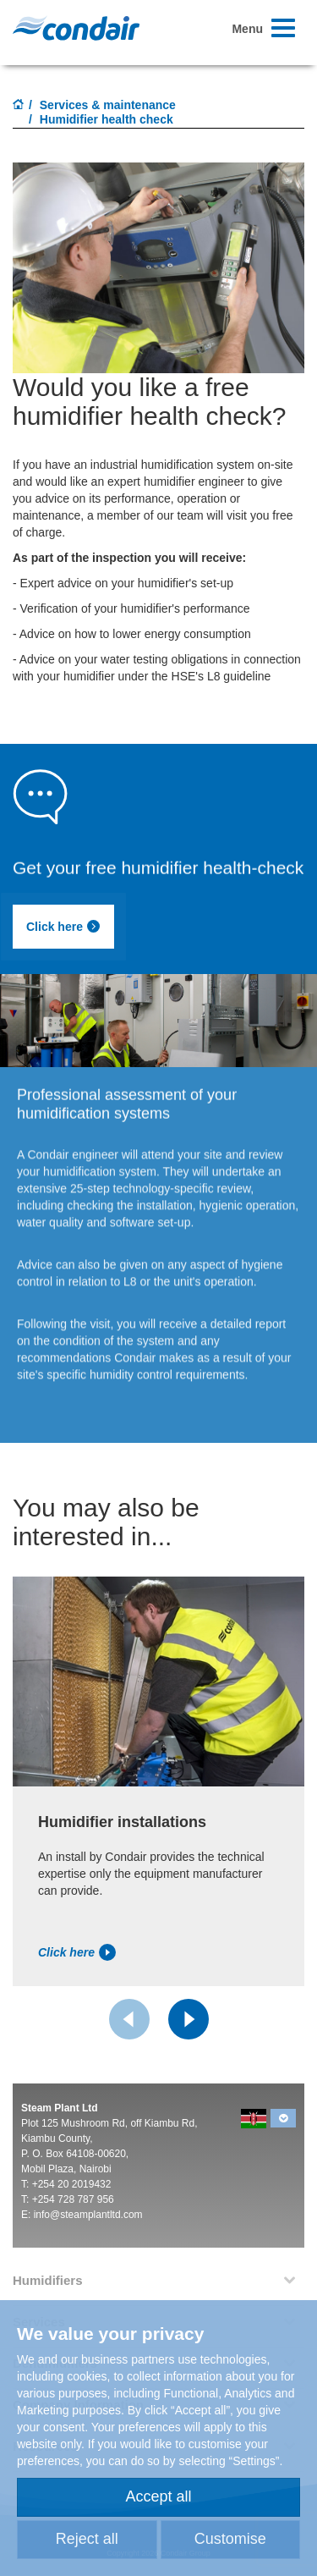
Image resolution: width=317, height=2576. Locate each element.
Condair (76, 28)
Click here (63, 926)
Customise (230, 2538)
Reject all (87, 2538)
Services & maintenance (108, 105)
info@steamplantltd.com (88, 2215)
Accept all (158, 2496)
